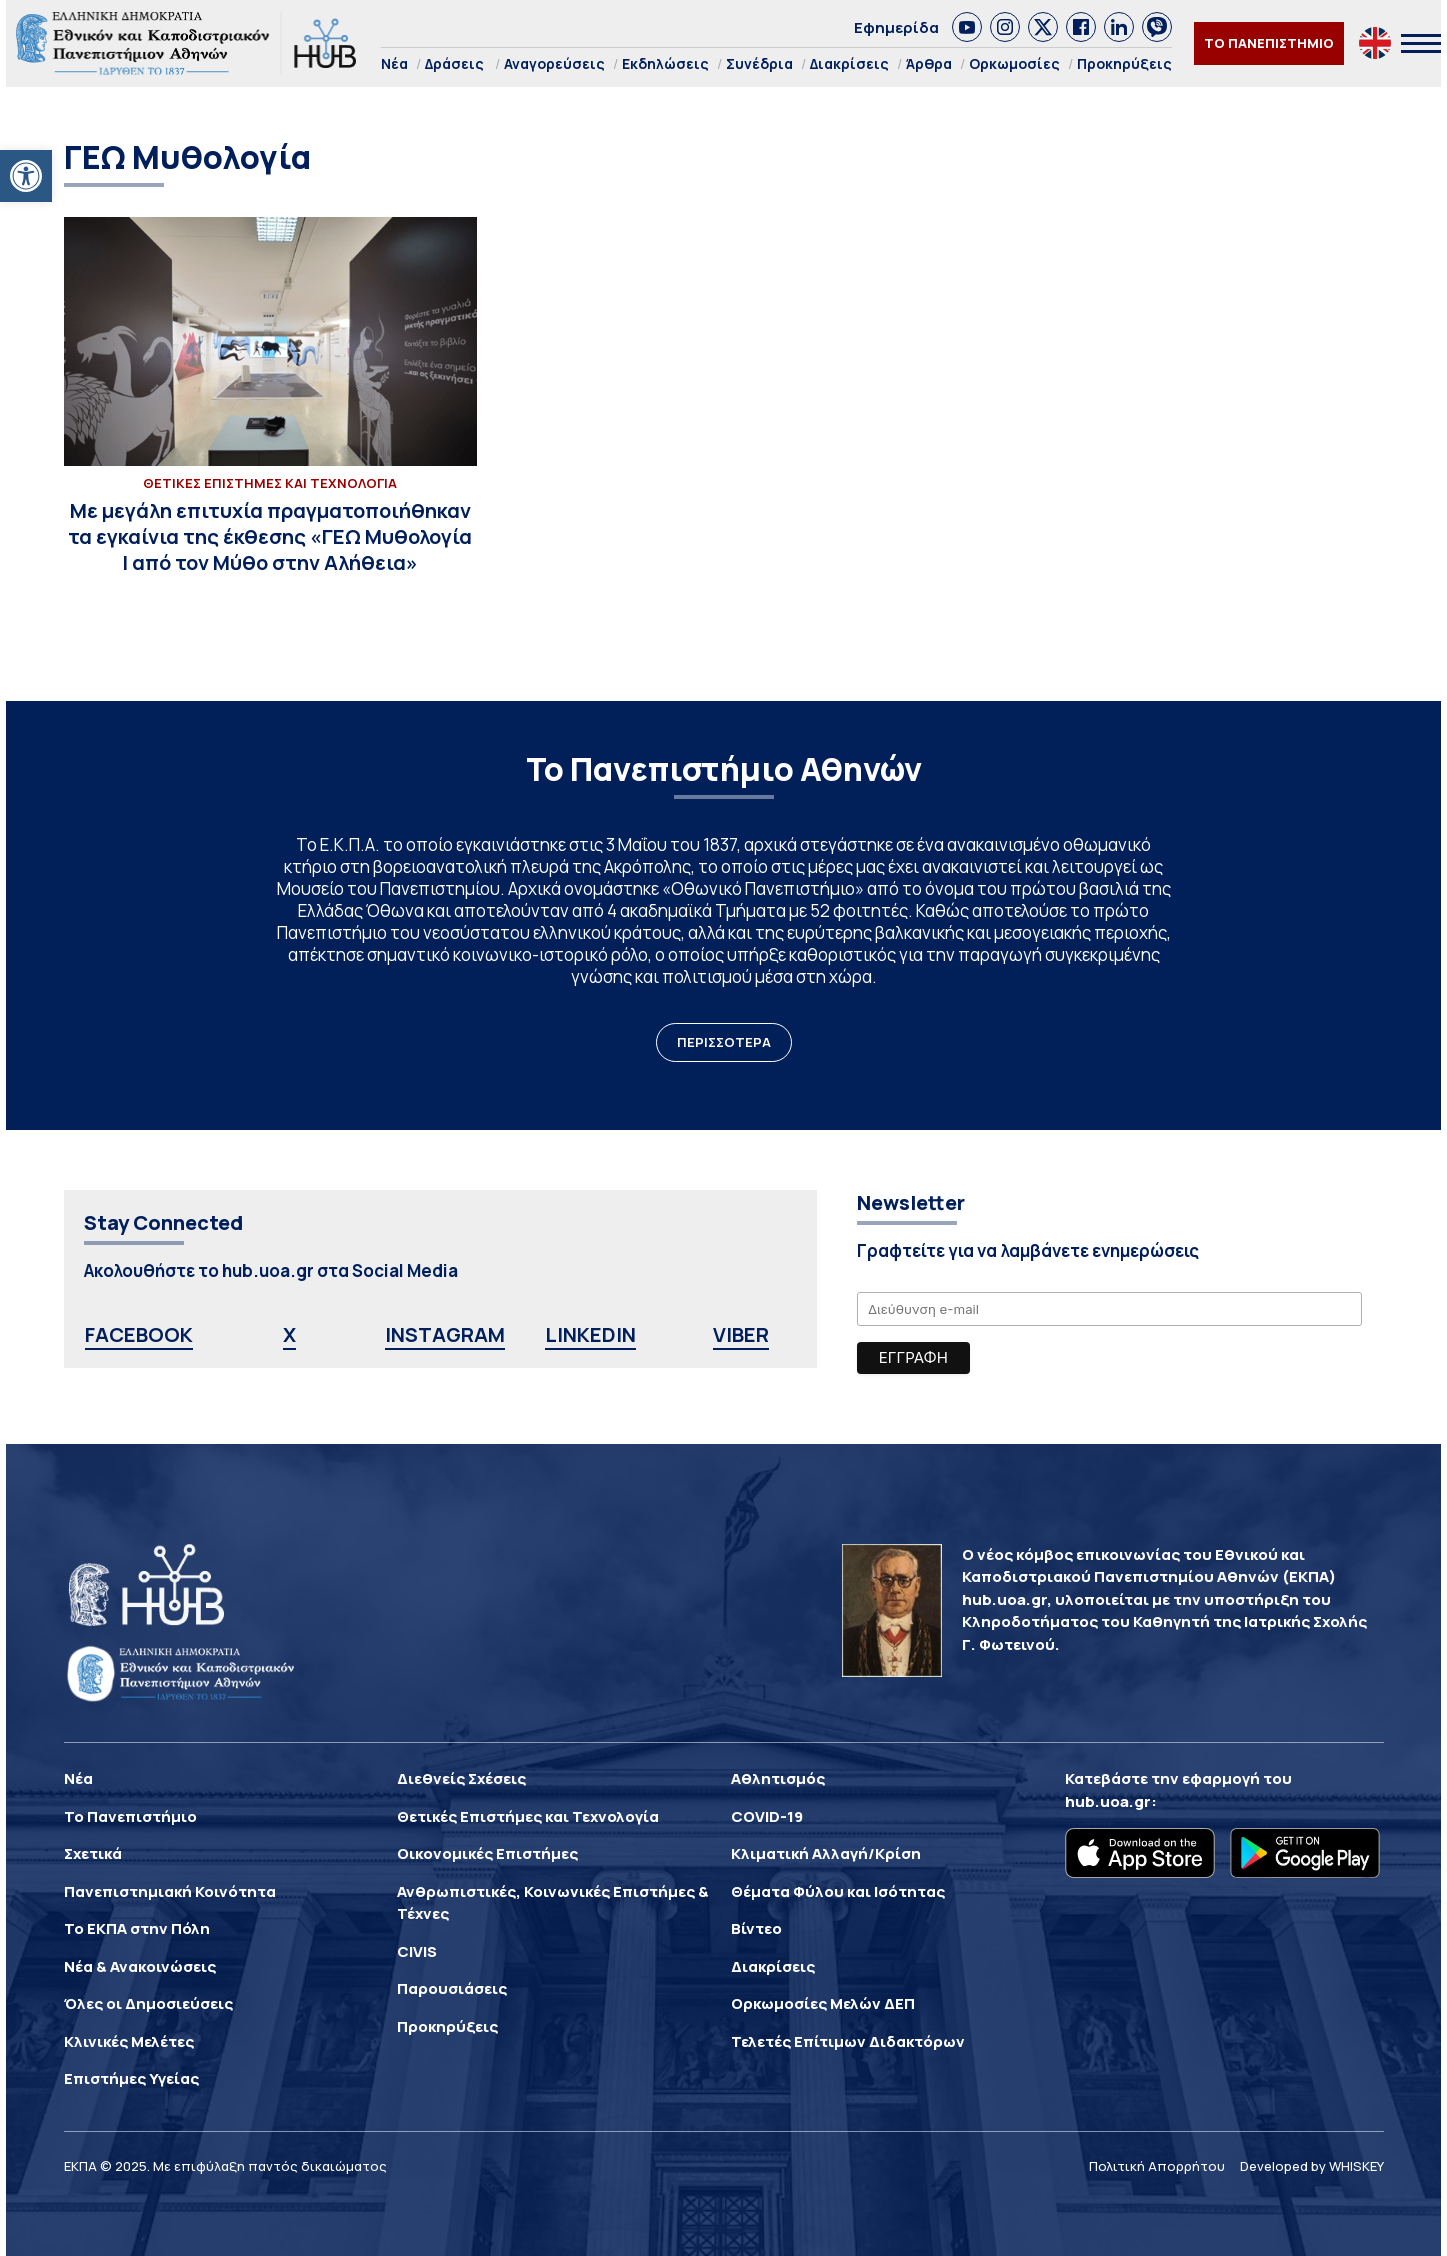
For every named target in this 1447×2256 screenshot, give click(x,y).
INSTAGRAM (445, 1334)
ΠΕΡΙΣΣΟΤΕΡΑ (724, 1042)
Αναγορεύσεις (554, 63)
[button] (26, 176)
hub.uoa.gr (1108, 1801)
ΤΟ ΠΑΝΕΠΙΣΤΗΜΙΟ (1269, 43)
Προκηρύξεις (1124, 63)
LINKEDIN (590, 1334)
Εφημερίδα (896, 27)
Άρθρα (929, 63)
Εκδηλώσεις (665, 63)
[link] (967, 27)
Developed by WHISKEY (1312, 2166)
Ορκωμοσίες (1014, 63)
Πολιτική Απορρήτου (1157, 2166)
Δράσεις (454, 63)
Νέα (394, 63)
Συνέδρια (759, 63)
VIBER (741, 1334)
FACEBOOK (139, 1334)
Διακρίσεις (849, 63)
